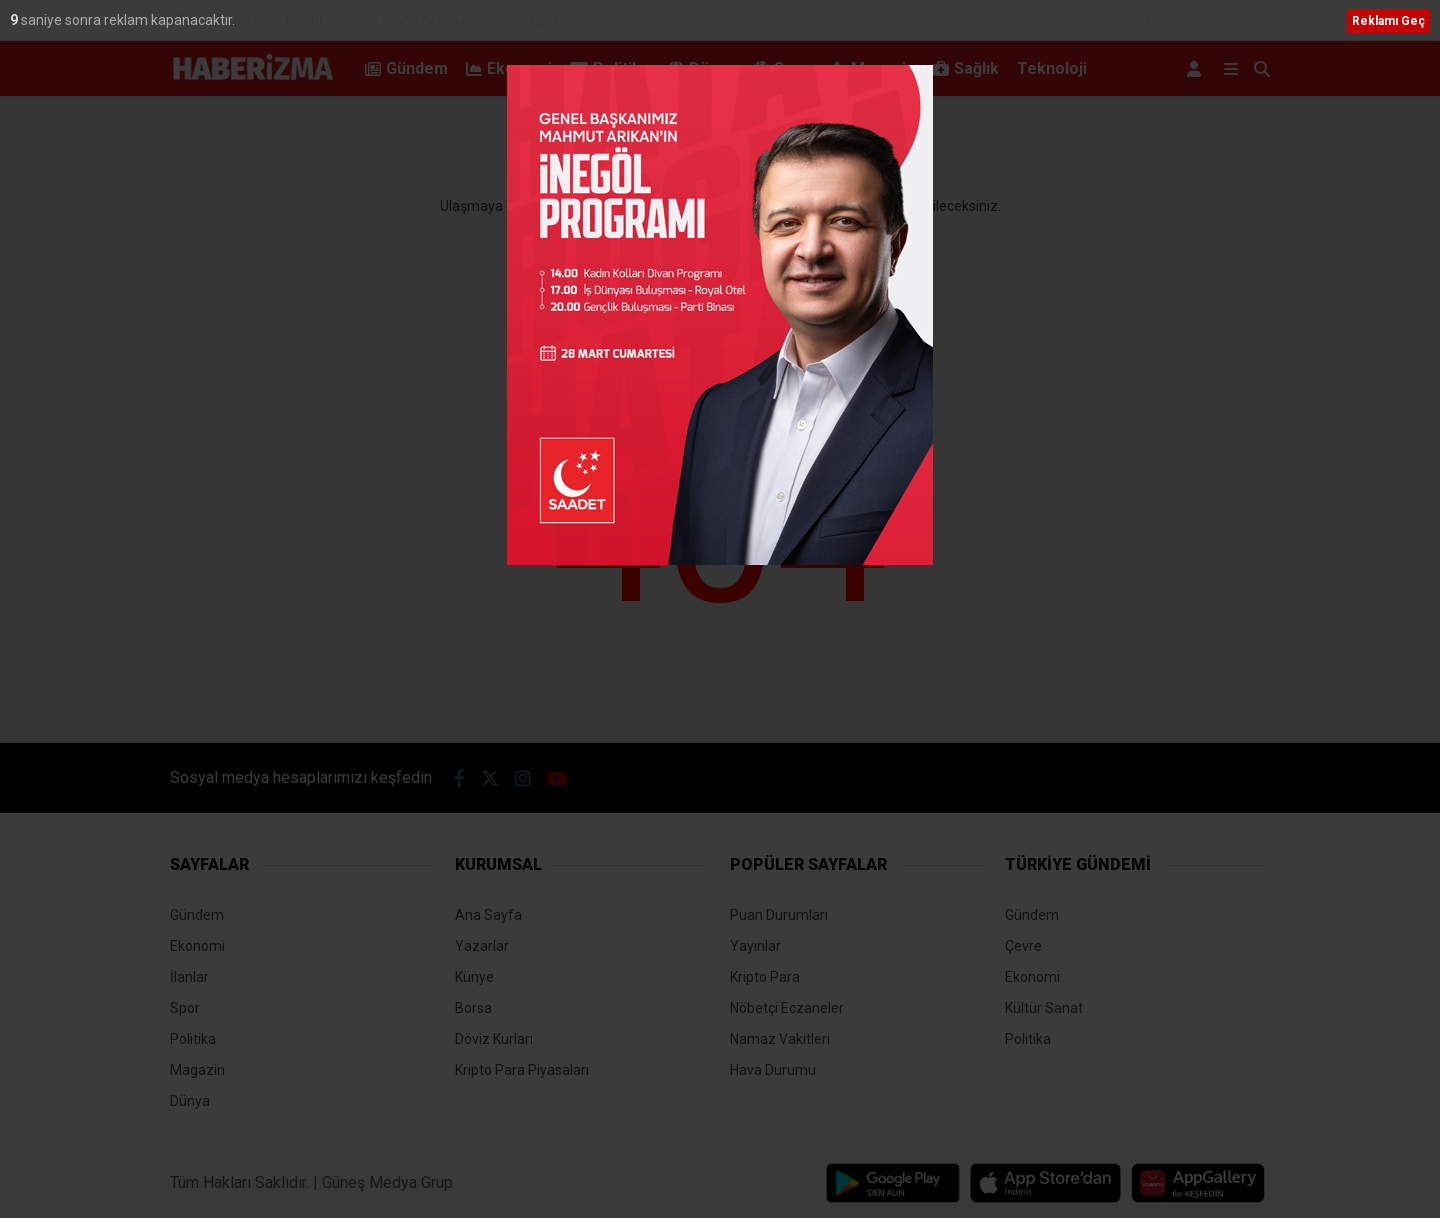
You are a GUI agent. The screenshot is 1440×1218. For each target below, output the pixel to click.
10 (19, 20)
